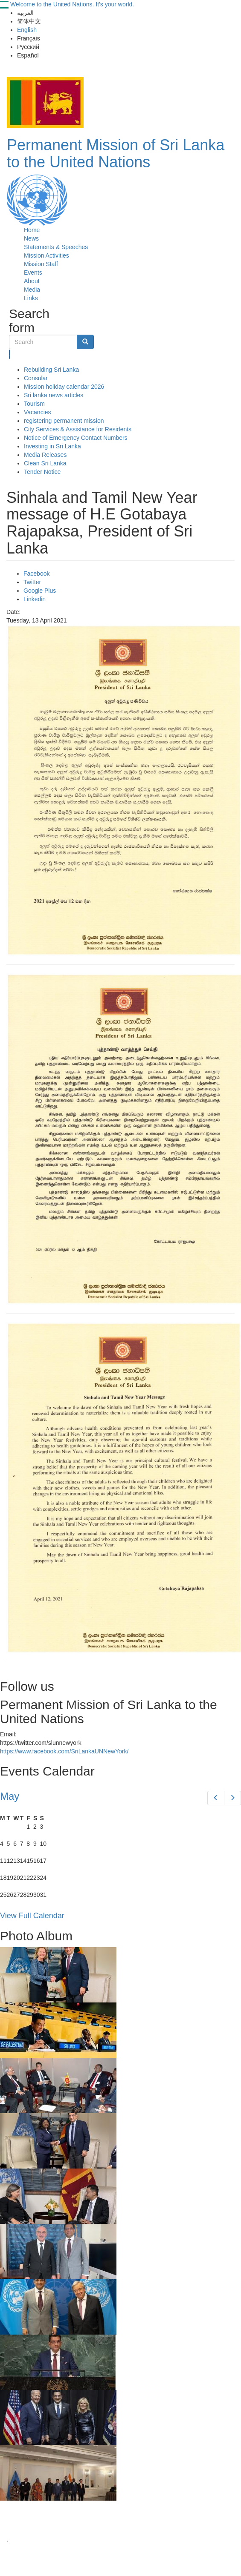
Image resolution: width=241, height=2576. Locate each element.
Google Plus (39, 590)
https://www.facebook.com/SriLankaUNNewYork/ (64, 1751)
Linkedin (34, 599)
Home (32, 230)
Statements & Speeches (56, 247)
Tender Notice (42, 471)
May (9, 1796)
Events (33, 272)
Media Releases (45, 454)
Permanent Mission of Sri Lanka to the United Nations (115, 153)
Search (9, 354)
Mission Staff (41, 264)
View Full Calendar (32, 1915)
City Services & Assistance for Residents (77, 429)
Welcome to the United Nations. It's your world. (72, 4)
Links (31, 298)
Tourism (34, 403)
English (27, 29)
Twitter (32, 582)
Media (32, 289)
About (32, 281)
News (31, 238)
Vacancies (37, 412)
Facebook (36, 573)
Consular (36, 378)
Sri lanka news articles (53, 395)
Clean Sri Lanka (45, 463)
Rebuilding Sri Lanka (51, 369)
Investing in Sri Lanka (52, 446)
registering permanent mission (64, 420)
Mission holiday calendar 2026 (64, 386)
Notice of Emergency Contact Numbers (76, 437)
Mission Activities (46, 255)
